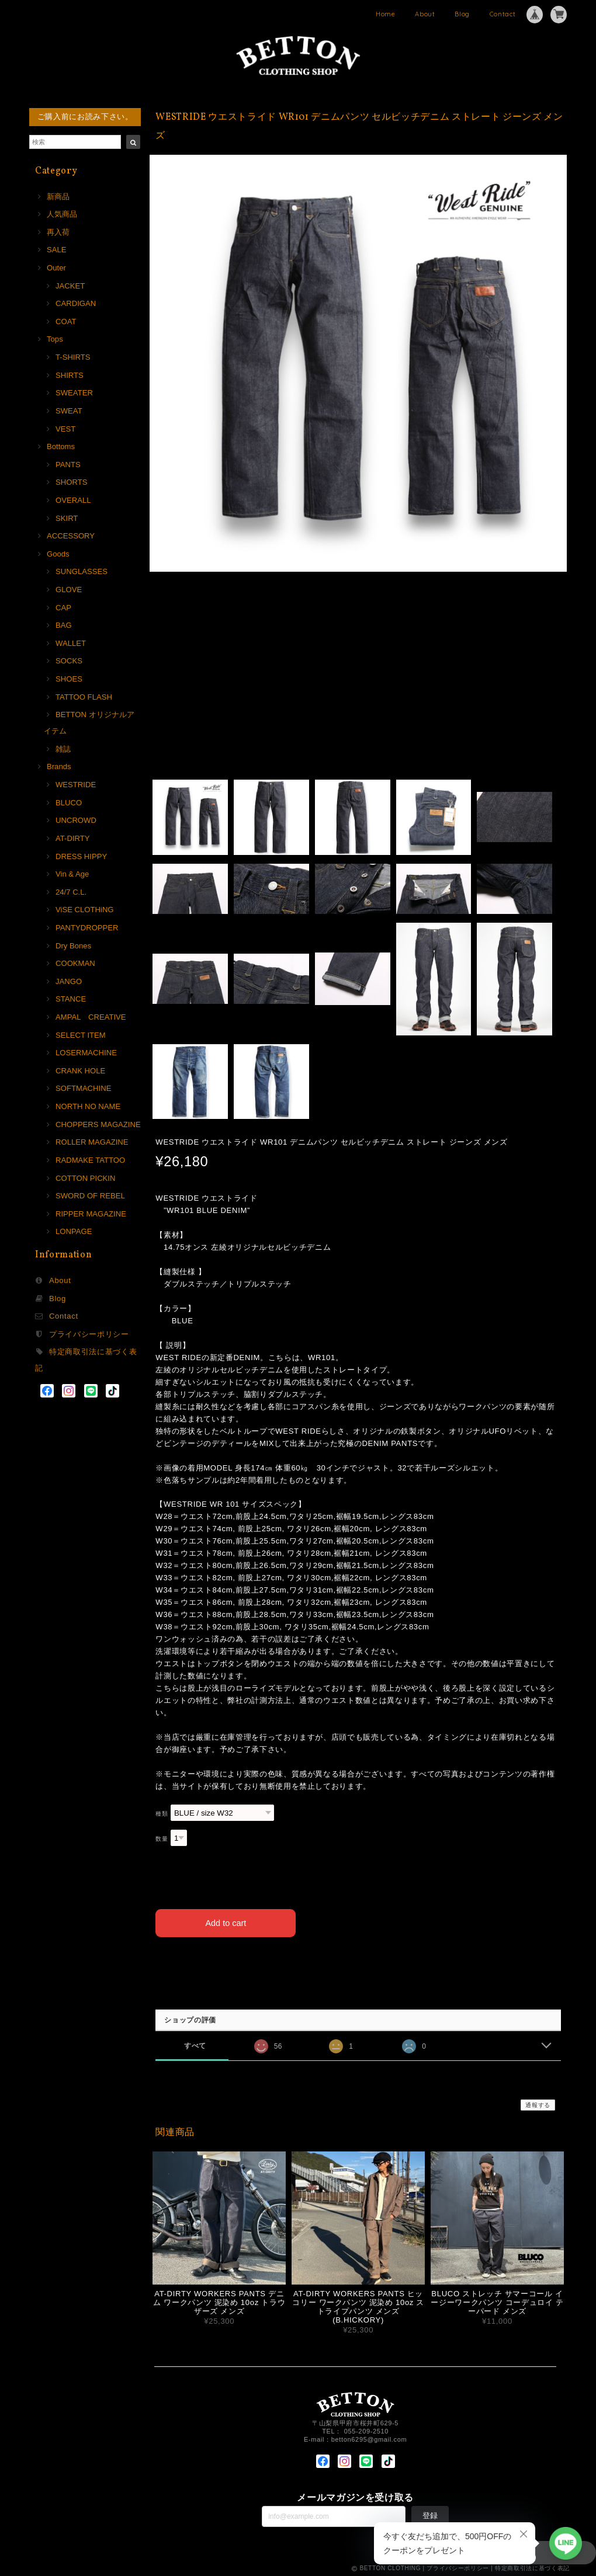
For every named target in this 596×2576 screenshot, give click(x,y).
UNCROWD (76, 820)
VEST (65, 429)
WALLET (71, 643)
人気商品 (62, 214)
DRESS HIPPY (81, 856)
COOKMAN (75, 963)
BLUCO (69, 802)
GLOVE (69, 589)
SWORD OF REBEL (90, 1195)
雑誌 (63, 749)
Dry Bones (73, 945)
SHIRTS (70, 375)
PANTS (68, 464)
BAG (64, 625)
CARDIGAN (76, 303)
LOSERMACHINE (86, 1052)
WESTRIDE (76, 784)
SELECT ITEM (81, 1035)
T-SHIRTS (73, 357)
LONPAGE (74, 1231)
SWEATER (74, 392)
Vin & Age (72, 874)
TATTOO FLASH (84, 697)
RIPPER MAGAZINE (91, 1213)
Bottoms (61, 446)
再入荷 (58, 232)
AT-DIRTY (73, 838)
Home (386, 14)
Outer (56, 267)
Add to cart (226, 1920)
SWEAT (69, 410)
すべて (195, 2042)
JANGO (69, 981)
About (425, 14)
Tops (55, 339)
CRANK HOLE (80, 1070)
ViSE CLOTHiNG (85, 909)
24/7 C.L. (71, 892)
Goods (58, 554)
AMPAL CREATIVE (91, 1017)
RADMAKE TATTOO (90, 1160)
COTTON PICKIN (85, 1178)
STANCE (71, 999)
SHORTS (71, 482)
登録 (430, 2512)
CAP (63, 607)
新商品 (58, 196)
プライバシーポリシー (89, 1334)
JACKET (70, 285)
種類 (161, 1813)
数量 (161, 1838)
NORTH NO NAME (88, 1106)
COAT (66, 321)
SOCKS (69, 660)
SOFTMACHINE (83, 1088)
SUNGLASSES (82, 571)
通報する (537, 2102)
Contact (503, 14)
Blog (462, 14)
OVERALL (73, 500)
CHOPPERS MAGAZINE (98, 1124)
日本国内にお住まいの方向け (358, 1961)
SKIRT (67, 518)
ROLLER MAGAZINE (92, 1142)
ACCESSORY (71, 535)
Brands (59, 766)
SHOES (69, 679)
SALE (57, 249)
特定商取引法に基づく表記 (532, 2566)
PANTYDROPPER (87, 927)
